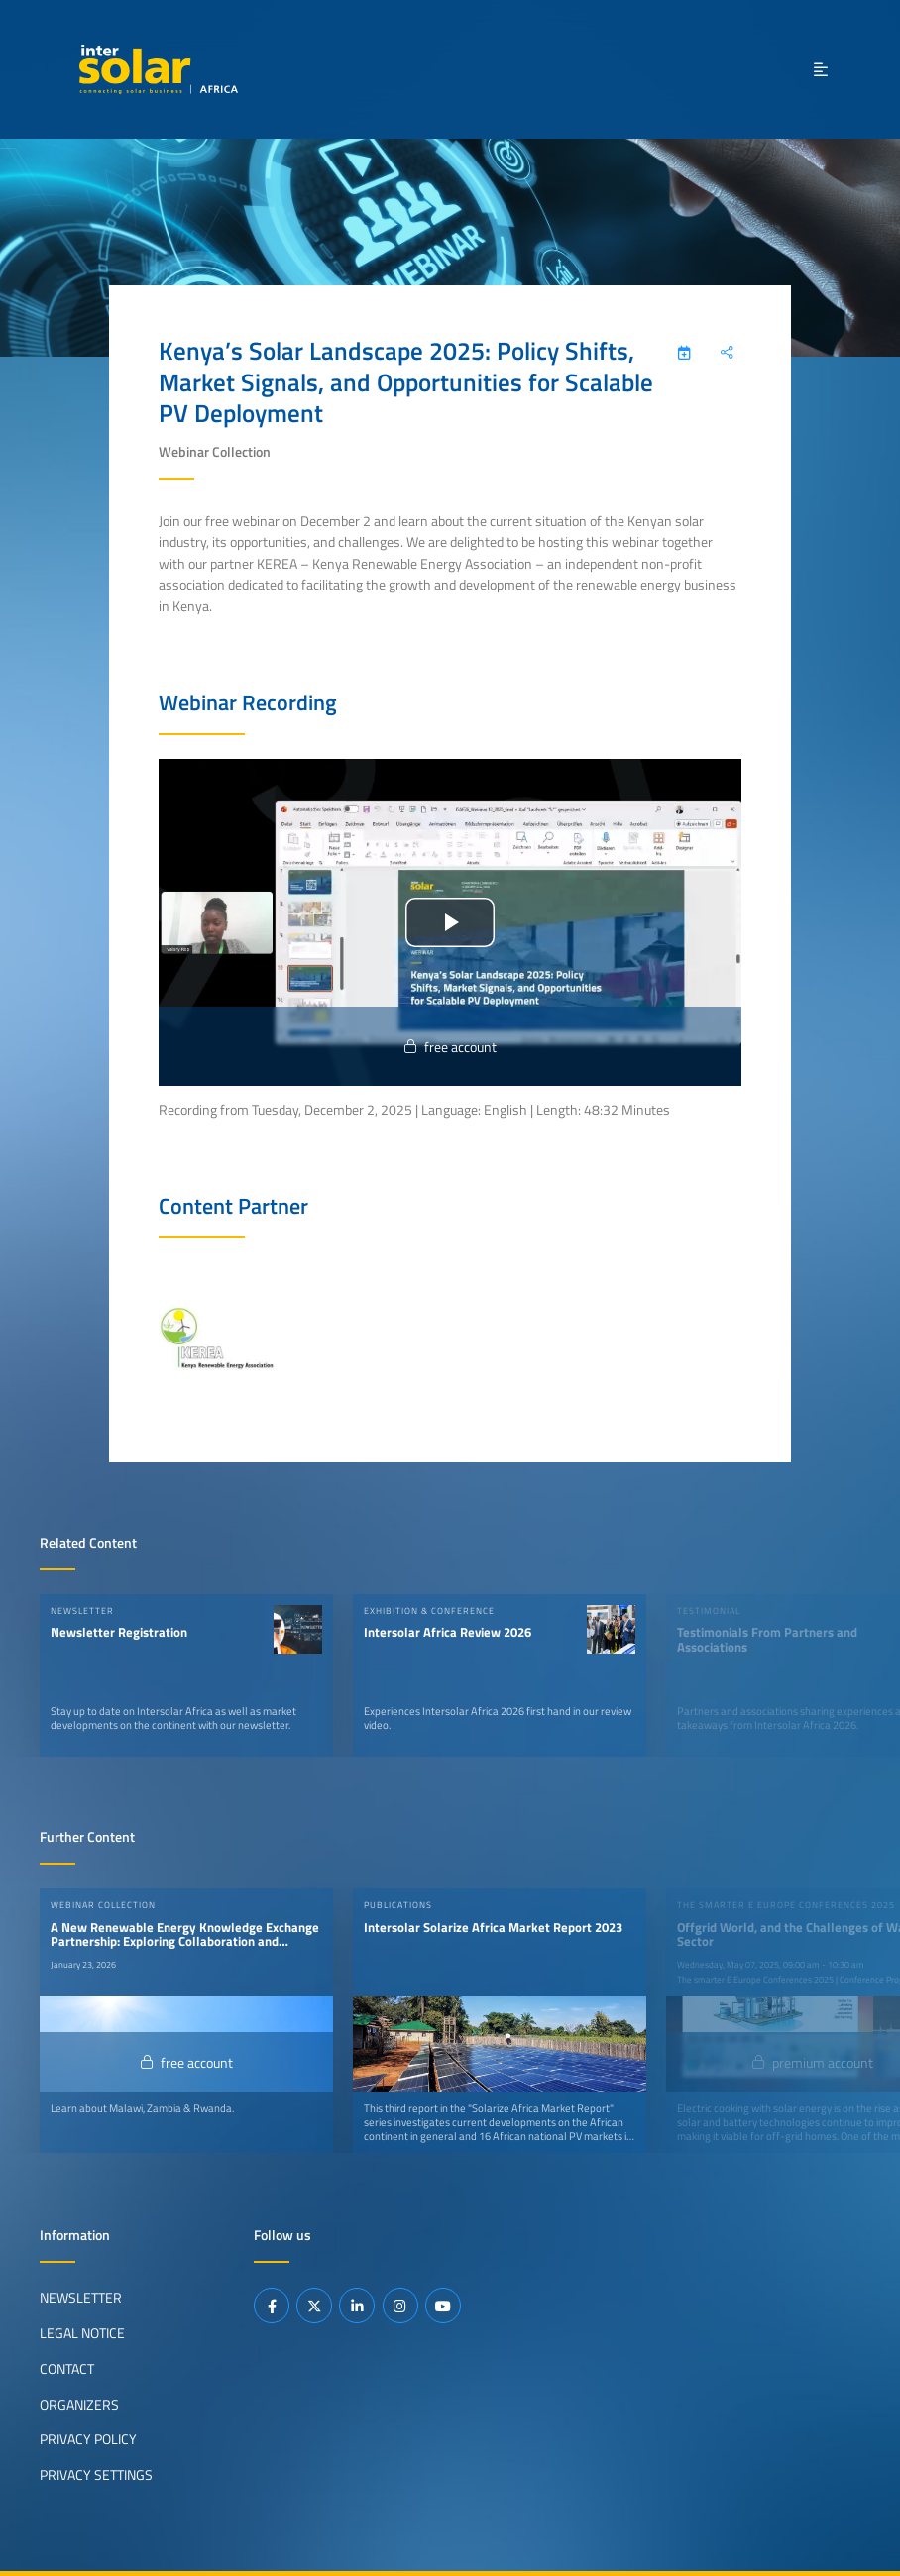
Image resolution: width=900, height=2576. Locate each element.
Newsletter (81, 2297)
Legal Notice (82, 2333)
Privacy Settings (96, 2475)
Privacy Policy (88, 2439)
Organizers (79, 2404)
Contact (67, 2369)
